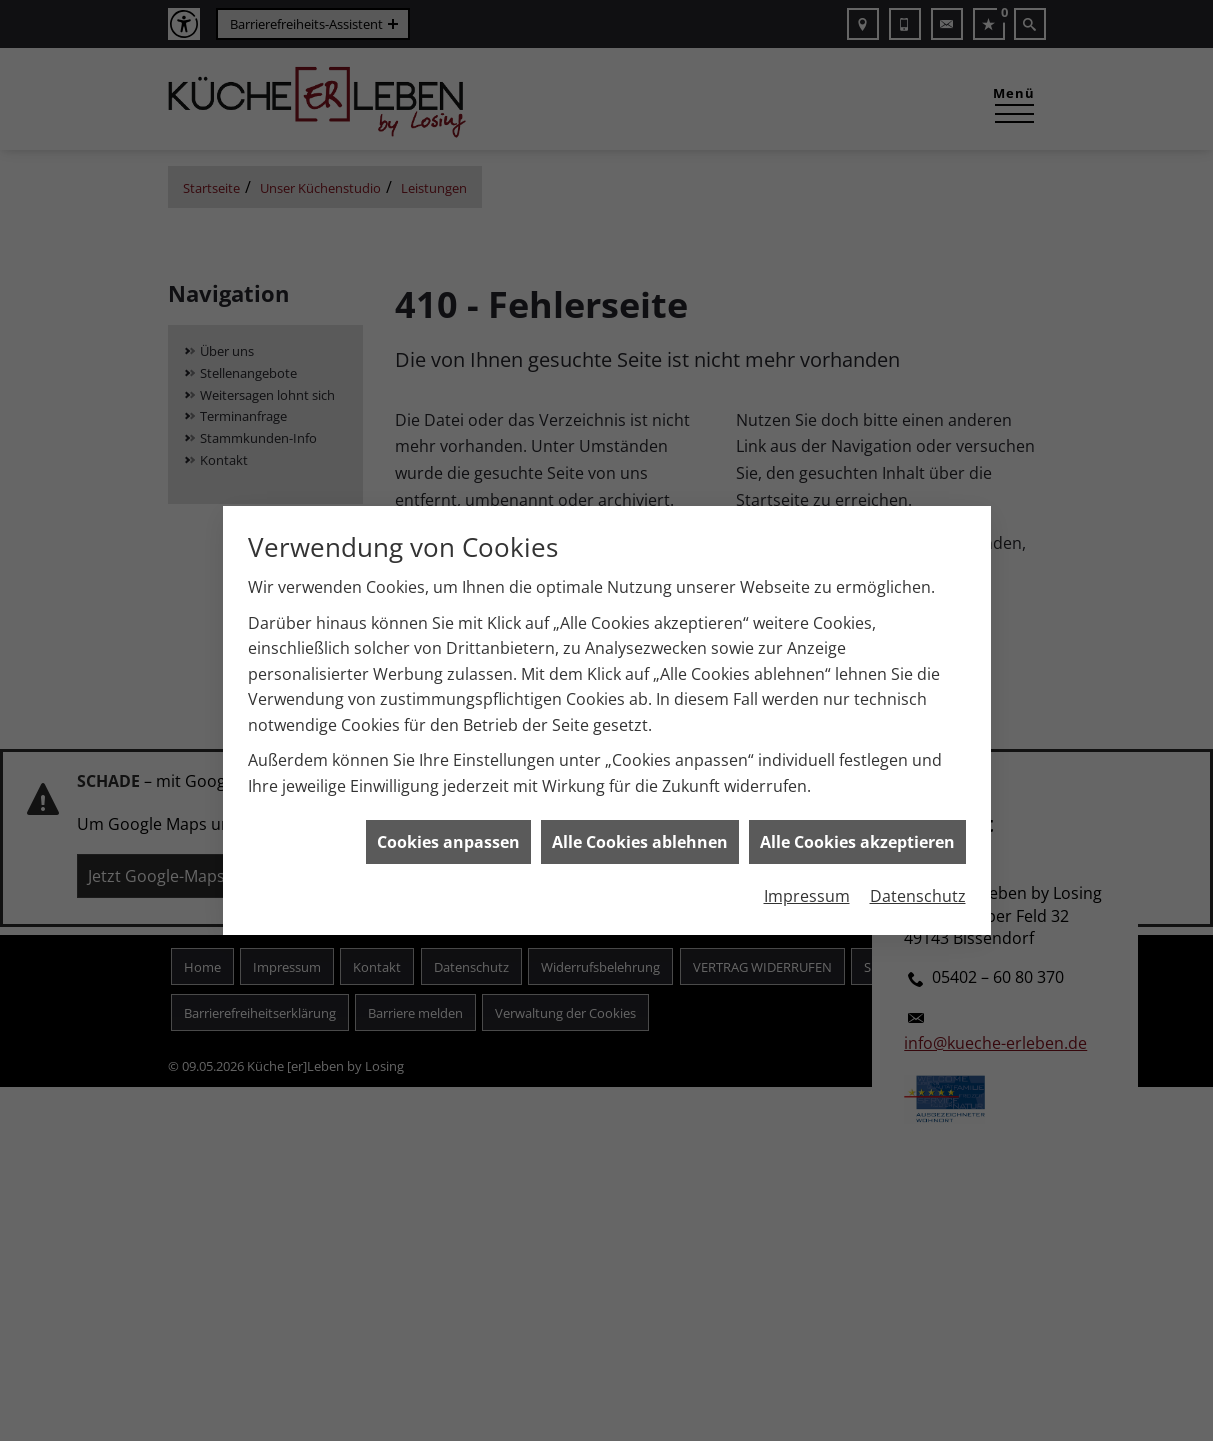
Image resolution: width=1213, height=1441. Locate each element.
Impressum (807, 887)
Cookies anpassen (448, 832)
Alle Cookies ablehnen (640, 832)
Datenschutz (918, 887)
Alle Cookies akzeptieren (857, 832)
